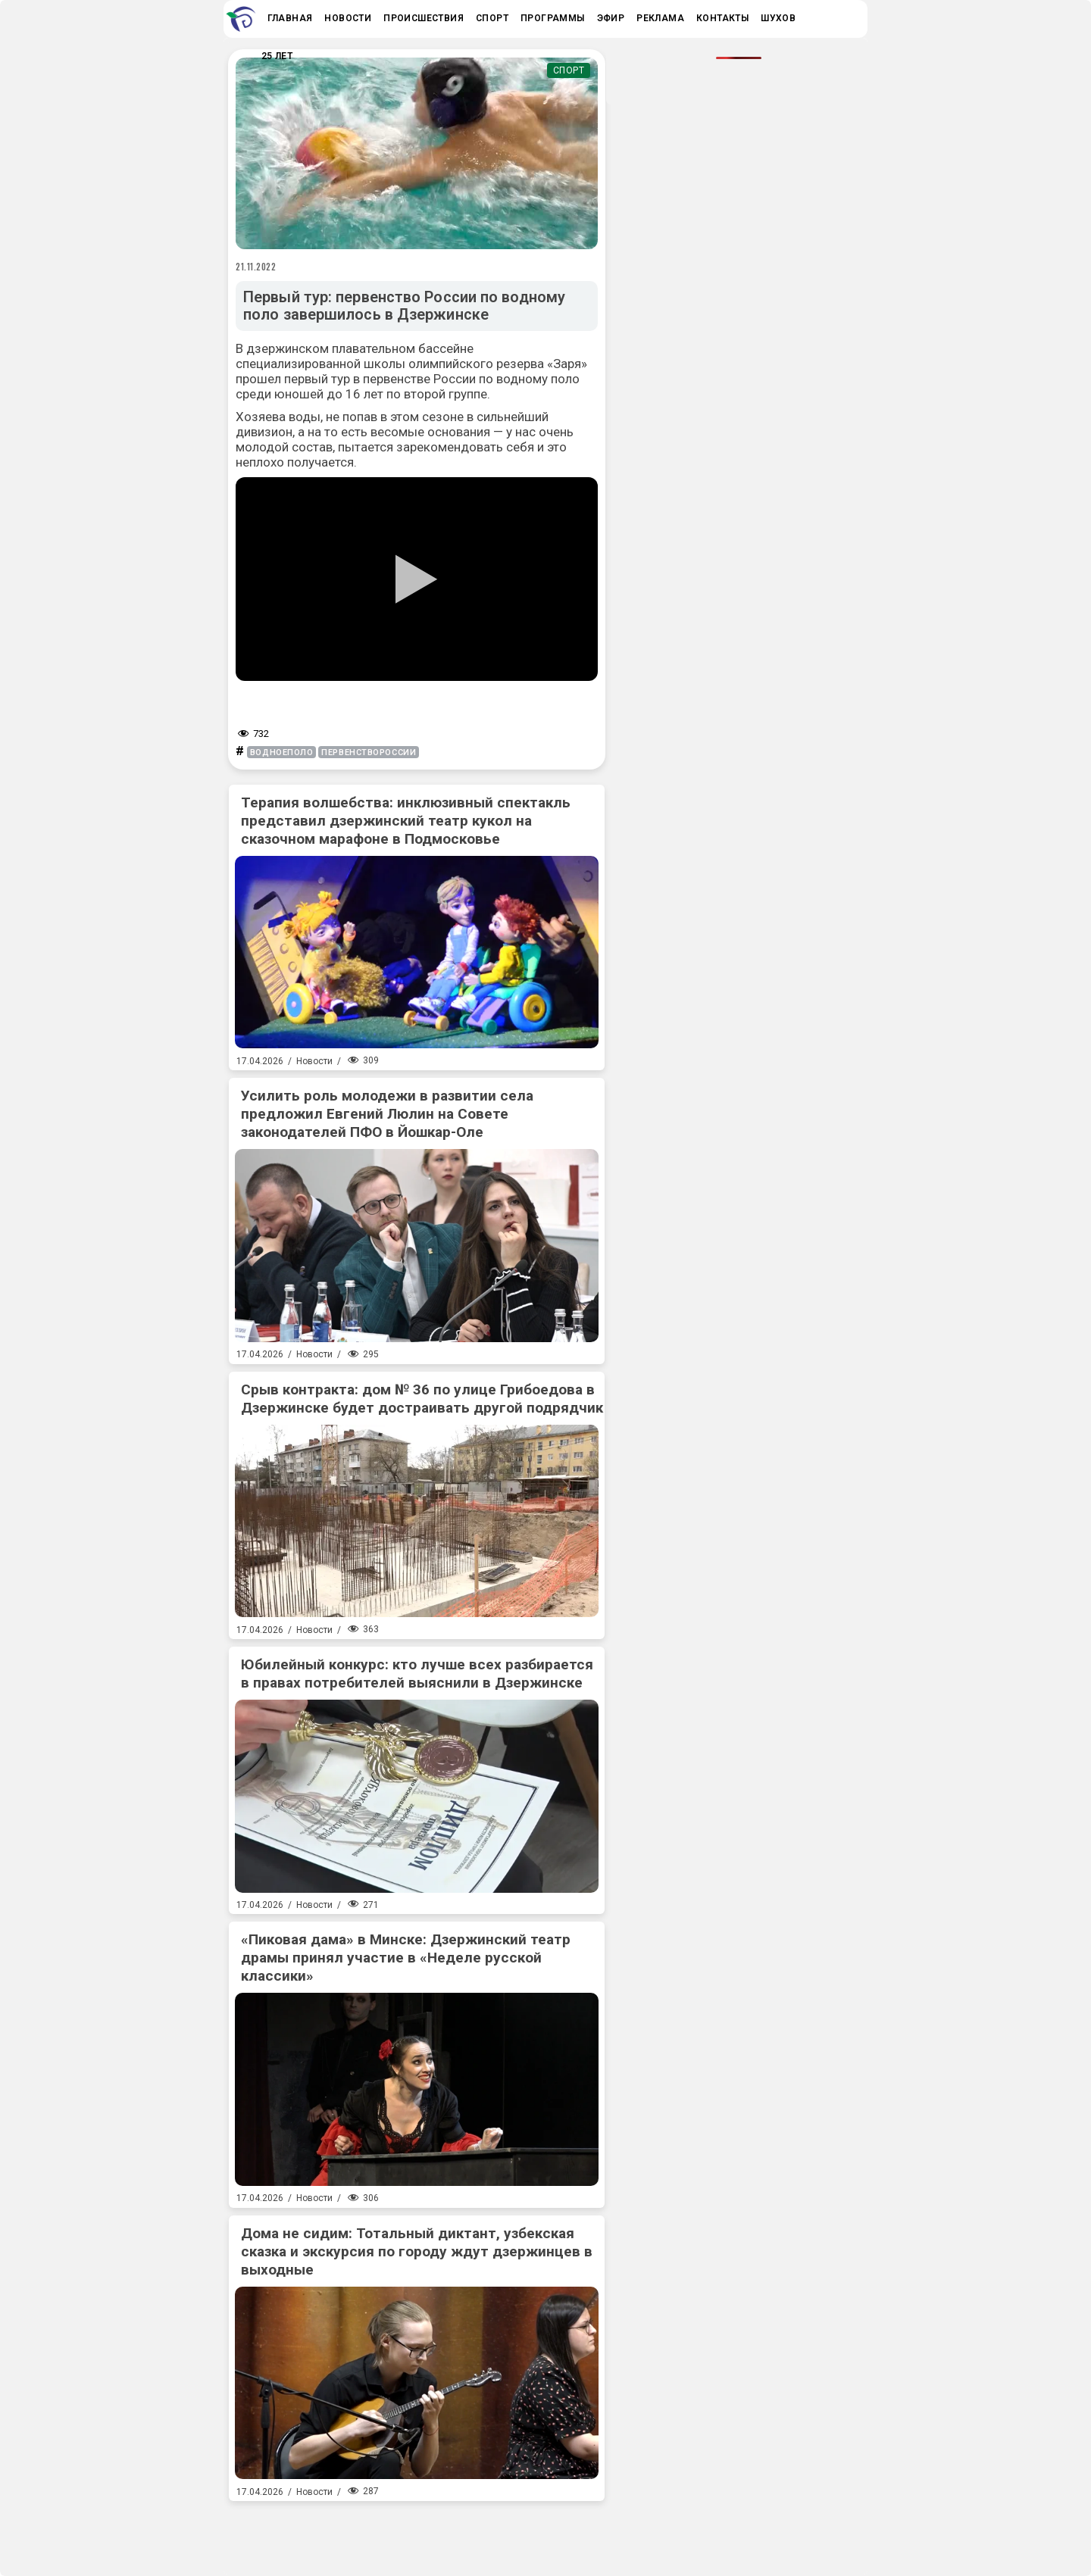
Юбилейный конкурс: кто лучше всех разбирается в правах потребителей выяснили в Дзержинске (417, 1673)
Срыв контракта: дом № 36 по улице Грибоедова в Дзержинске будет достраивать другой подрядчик (422, 1398)
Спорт (569, 70)
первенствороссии (368, 752)
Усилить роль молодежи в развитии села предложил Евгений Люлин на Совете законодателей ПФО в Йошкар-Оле (387, 1114)
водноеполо (282, 752)
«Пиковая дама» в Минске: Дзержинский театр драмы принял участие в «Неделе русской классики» (406, 1957)
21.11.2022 (256, 267)
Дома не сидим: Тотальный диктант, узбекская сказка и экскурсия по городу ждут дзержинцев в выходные (416, 2251)
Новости (314, 1061)
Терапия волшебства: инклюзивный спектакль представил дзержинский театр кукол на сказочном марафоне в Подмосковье (406, 821)
